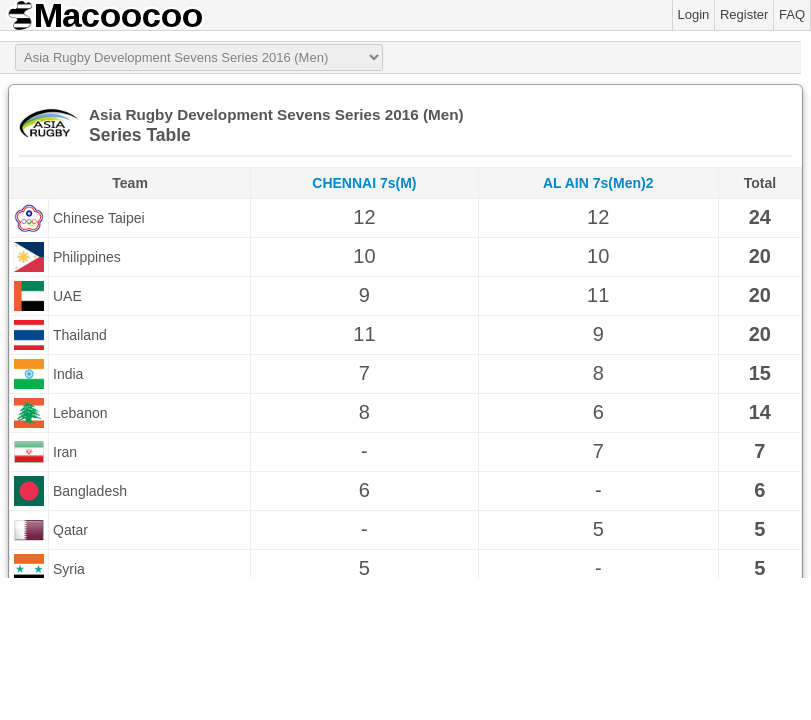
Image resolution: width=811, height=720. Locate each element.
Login (694, 14)
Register (744, 14)
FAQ (792, 14)
